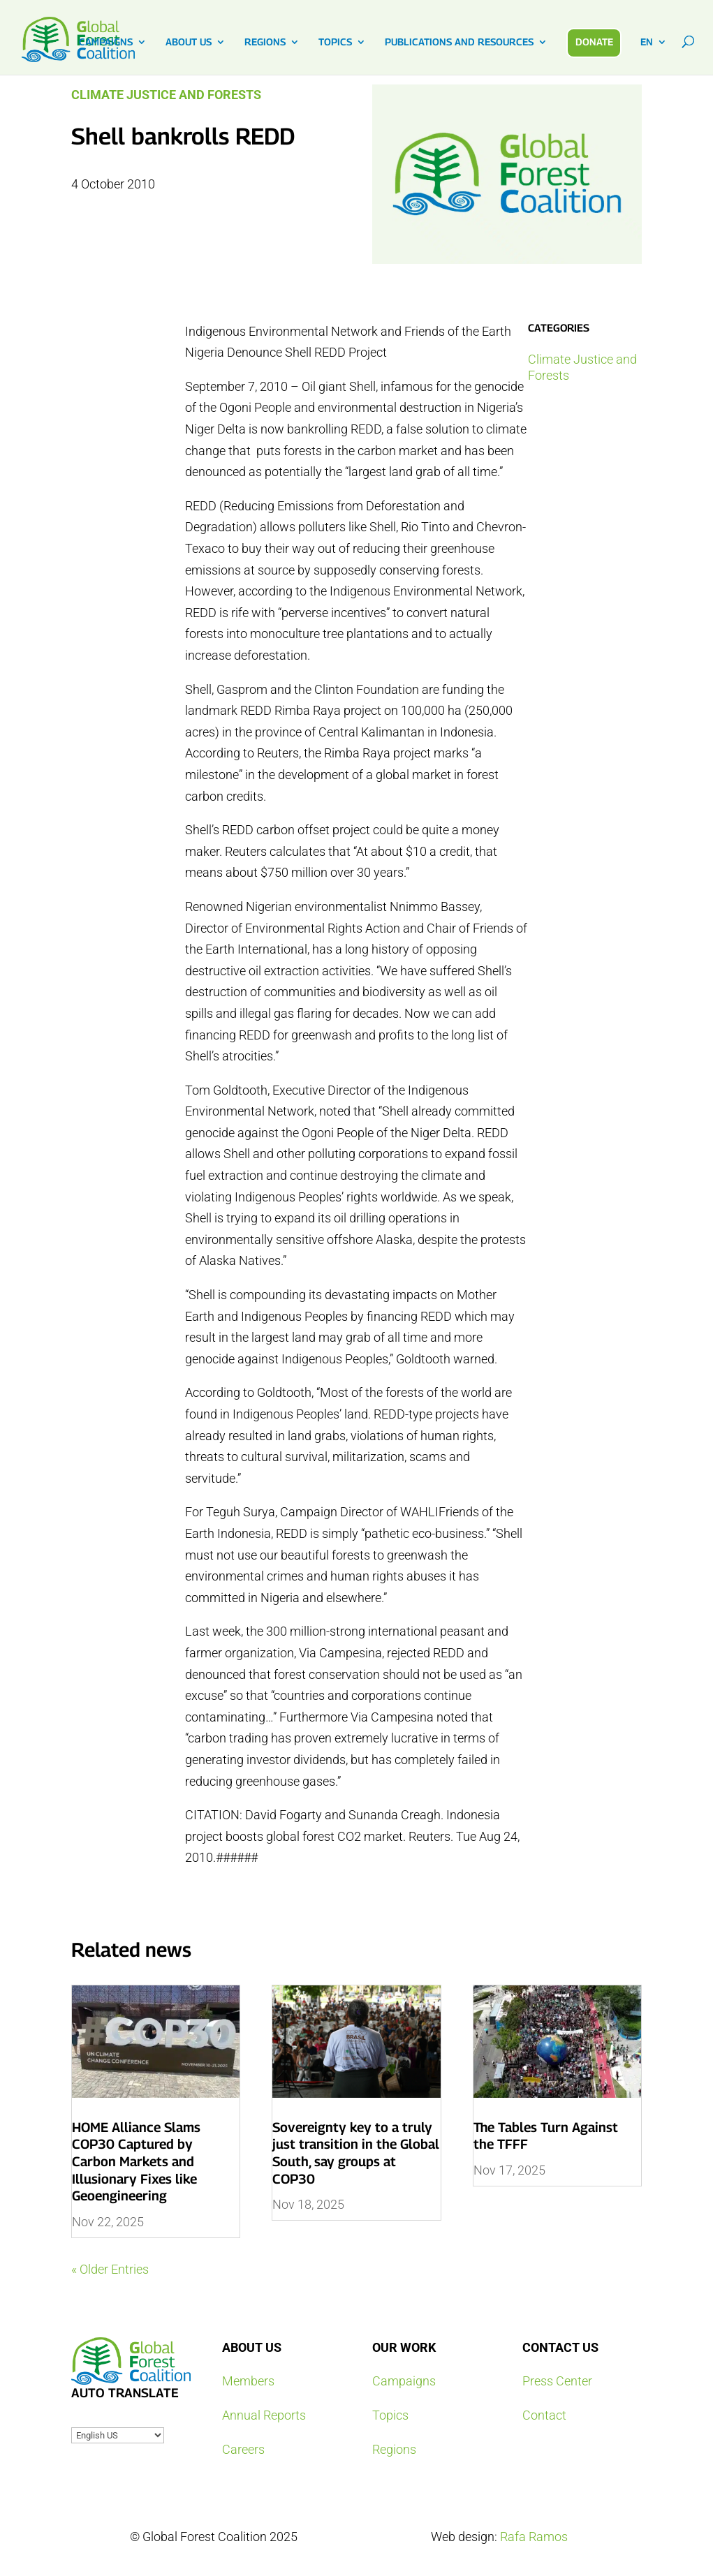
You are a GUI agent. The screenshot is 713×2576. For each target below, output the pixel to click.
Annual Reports (264, 2415)
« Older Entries (110, 2269)
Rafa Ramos (534, 2536)
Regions (394, 2449)
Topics (390, 2415)
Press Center (557, 2381)
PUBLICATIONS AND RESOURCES (459, 42)
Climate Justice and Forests (166, 94)
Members (248, 2381)
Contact (544, 2415)
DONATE (594, 41)
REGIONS (265, 42)
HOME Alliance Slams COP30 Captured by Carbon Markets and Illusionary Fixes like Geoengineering (136, 2161)
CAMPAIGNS (106, 42)
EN (646, 42)
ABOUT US (189, 42)
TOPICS (335, 42)
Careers (243, 2449)
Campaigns (404, 2381)
